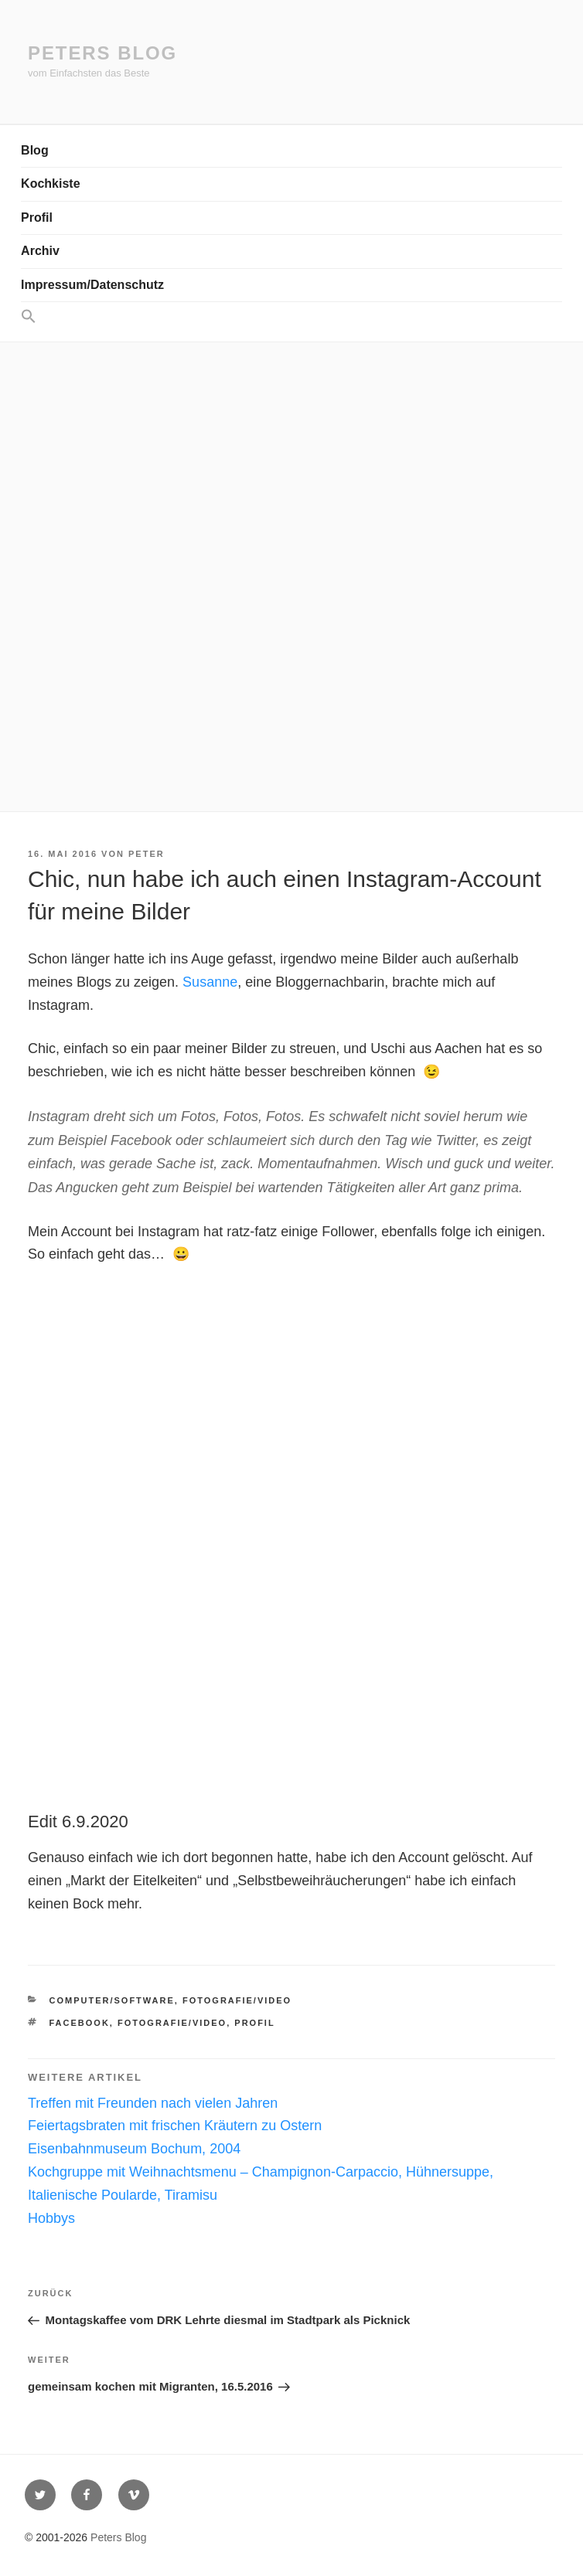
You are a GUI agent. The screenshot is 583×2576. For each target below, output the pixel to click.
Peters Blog (102, 52)
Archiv (40, 250)
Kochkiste (50, 183)
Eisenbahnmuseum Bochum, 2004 (134, 2148)
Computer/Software (112, 2000)
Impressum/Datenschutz (92, 284)
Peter (146, 853)
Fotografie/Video (237, 2000)
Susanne (209, 982)
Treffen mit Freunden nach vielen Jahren (153, 2103)
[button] (291, 317)
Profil (37, 217)
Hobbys (51, 2218)
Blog (35, 150)
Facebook (79, 2022)
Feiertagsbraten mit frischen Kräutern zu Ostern (175, 2125)
